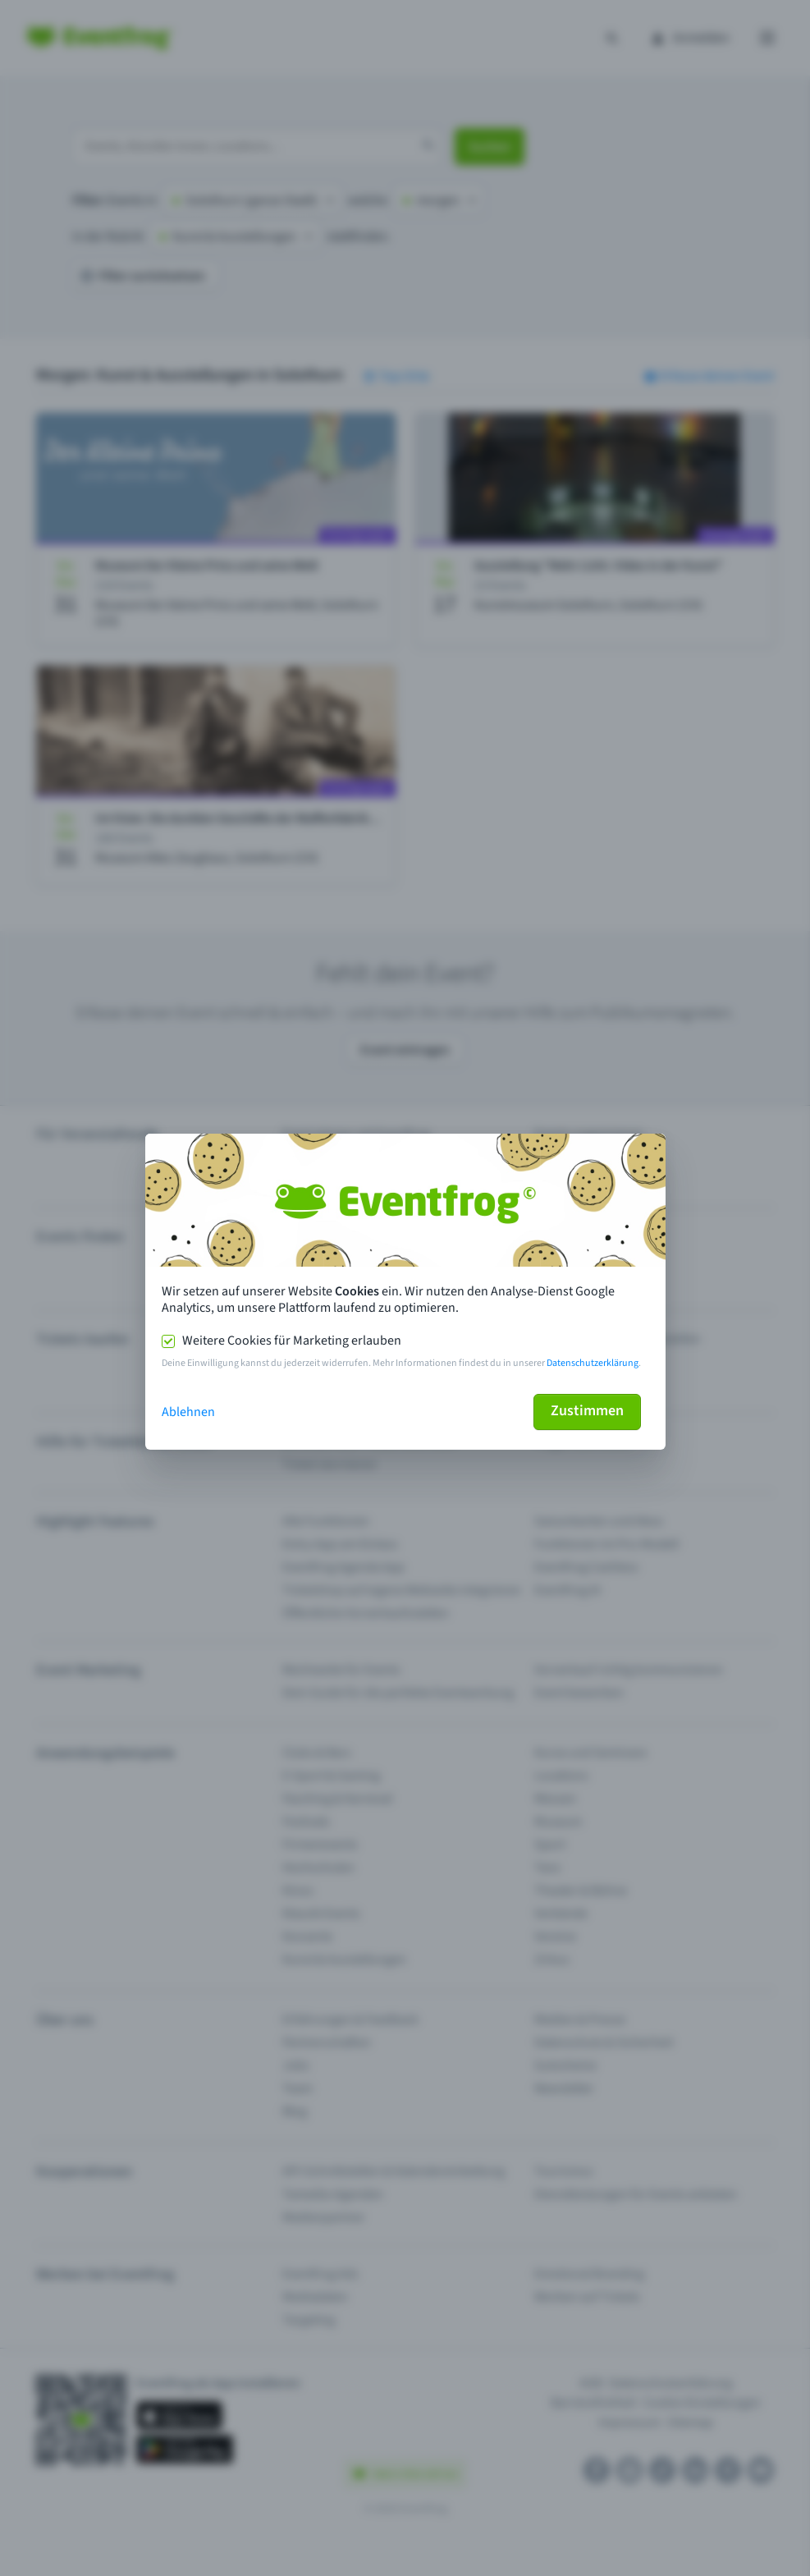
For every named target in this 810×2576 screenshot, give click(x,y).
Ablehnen (188, 1412)
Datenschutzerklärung (592, 1363)
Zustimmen (587, 1410)
